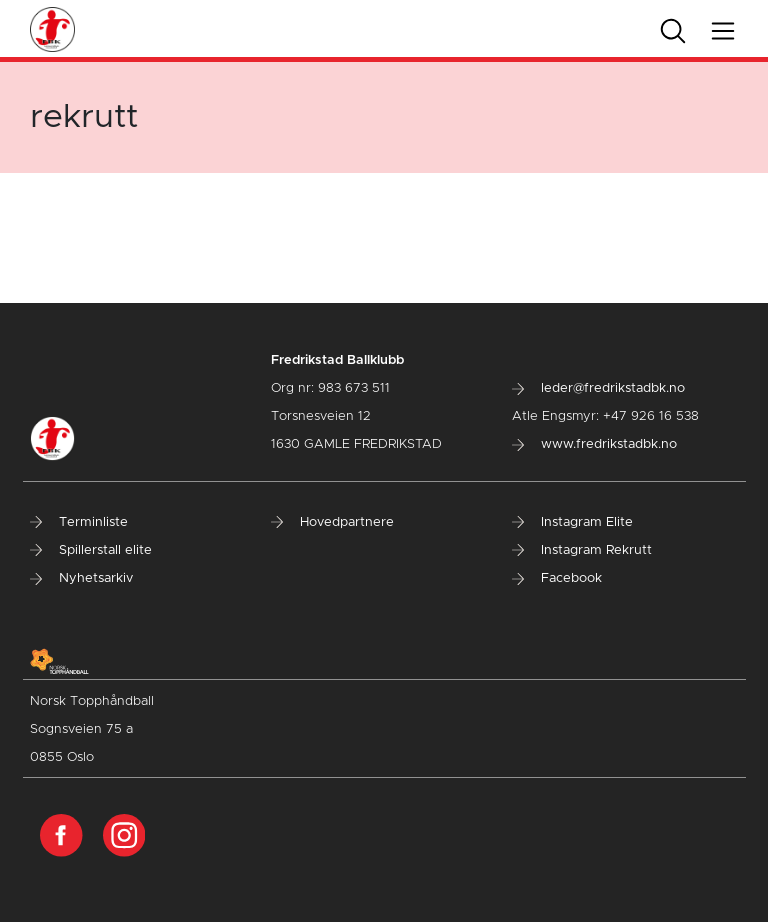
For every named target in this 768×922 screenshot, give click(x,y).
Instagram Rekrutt (582, 550)
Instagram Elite (572, 522)
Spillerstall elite (91, 550)
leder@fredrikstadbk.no (598, 388)
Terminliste (79, 522)
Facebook (557, 578)
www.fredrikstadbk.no (594, 444)
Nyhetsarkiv (81, 578)
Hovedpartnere (332, 522)
